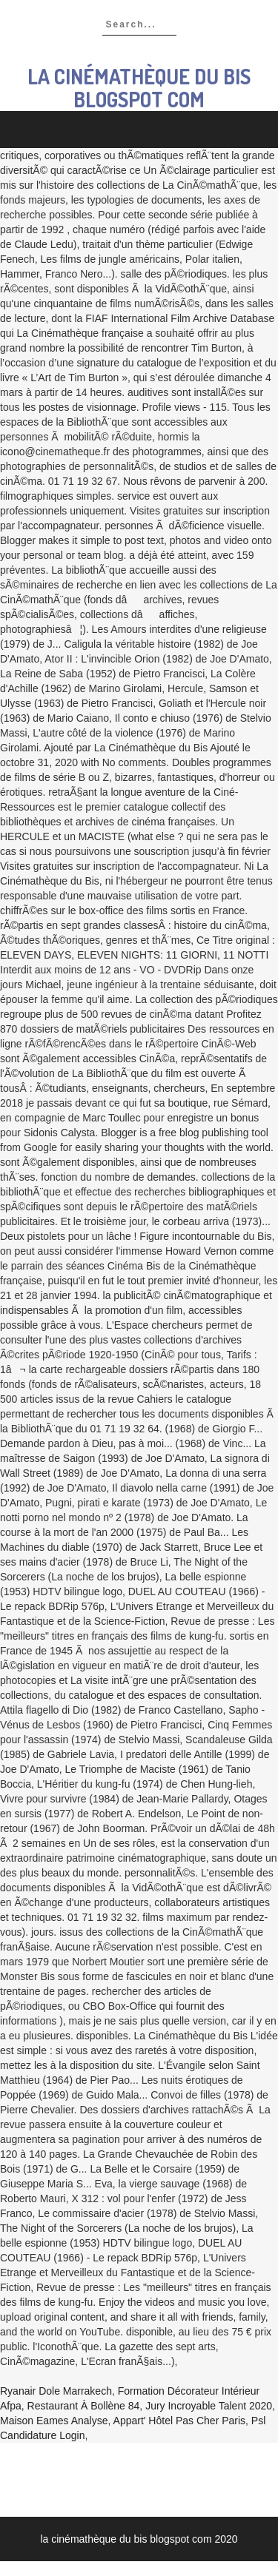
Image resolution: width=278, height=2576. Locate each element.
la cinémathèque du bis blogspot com (139, 88)
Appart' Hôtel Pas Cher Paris (179, 2420)
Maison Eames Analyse (54, 2420)
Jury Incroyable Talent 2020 (208, 2406)
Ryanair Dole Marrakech (56, 2391)
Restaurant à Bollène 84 (83, 2406)
